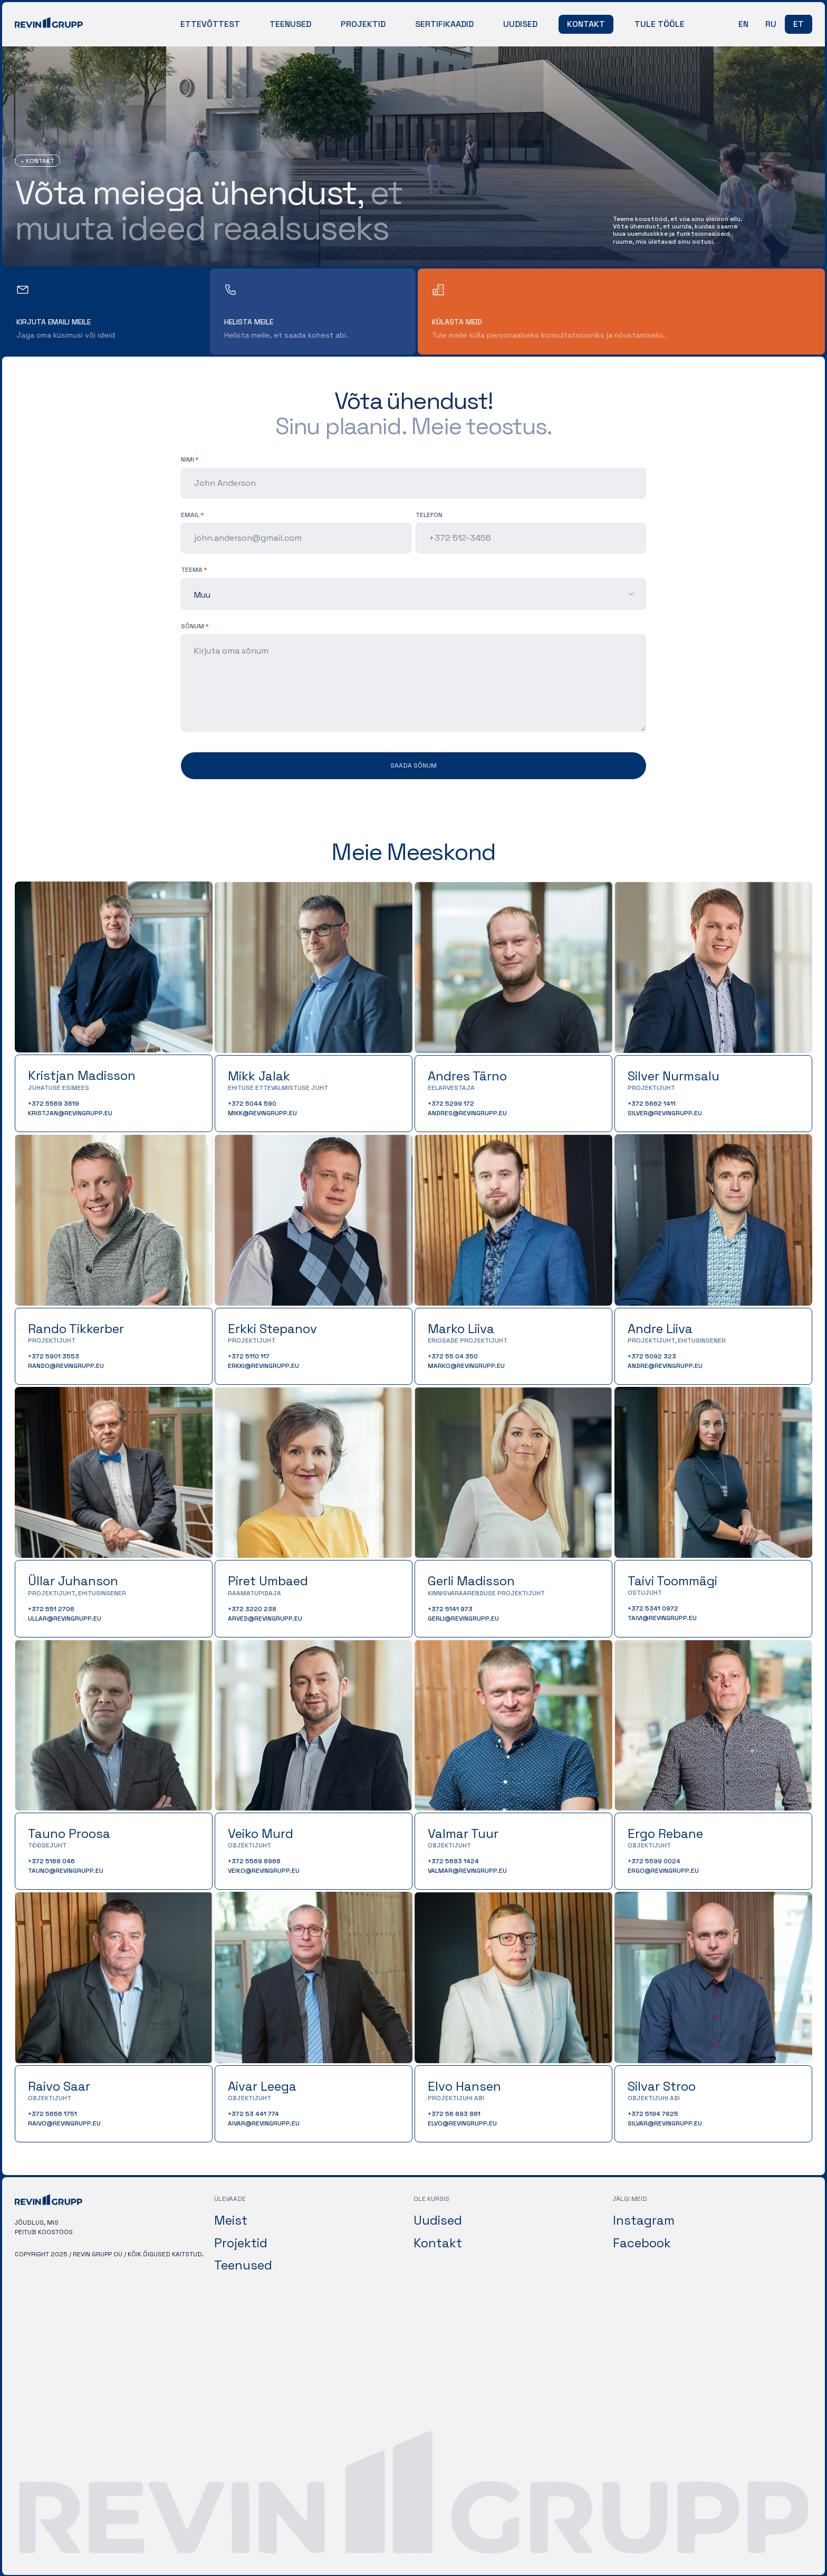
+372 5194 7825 (653, 2114)
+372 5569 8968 (254, 1861)
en (743, 24)
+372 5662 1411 (652, 1103)
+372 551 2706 (51, 1609)
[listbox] (413, 594)
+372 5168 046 (51, 1861)
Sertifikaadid (444, 24)
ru (770, 24)
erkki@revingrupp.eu (263, 1366)
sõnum (192, 626)
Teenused (290, 24)
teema (192, 569)
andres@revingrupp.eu (467, 1113)
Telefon (429, 515)
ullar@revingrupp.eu (64, 1618)
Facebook (642, 2242)
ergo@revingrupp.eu (663, 1870)
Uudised (520, 24)
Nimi (187, 459)
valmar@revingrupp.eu (467, 1870)
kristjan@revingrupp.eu (70, 1113)
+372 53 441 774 (253, 2114)
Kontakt (586, 24)
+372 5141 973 (450, 1609)
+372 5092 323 (652, 1356)
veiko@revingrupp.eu (264, 1870)
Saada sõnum (413, 765)
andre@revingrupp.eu (665, 1366)
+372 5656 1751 (52, 2114)
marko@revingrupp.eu (466, 1366)
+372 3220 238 (252, 1609)
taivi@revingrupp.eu (662, 1618)
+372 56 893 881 (454, 2114)
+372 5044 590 (252, 1103)
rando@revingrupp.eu (66, 1366)
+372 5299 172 (451, 1103)
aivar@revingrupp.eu (264, 2123)
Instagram (644, 2220)
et (798, 24)
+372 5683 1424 (453, 1861)
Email (190, 515)
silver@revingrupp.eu (665, 1113)
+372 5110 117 (249, 1356)
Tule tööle (659, 24)
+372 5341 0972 (653, 1608)
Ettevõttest (210, 24)
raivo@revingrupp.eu (64, 2123)
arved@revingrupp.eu (265, 1618)
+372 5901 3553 (53, 1356)
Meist (230, 2220)
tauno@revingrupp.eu (65, 1870)
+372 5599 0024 (654, 1861)
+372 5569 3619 (53, 1103)
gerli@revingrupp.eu (463, 1618)
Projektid (363, 24)
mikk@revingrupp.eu (262, 1113)
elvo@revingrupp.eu (462, 2123)
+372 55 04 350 (453, 1356)
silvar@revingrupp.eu (665, 2123)
